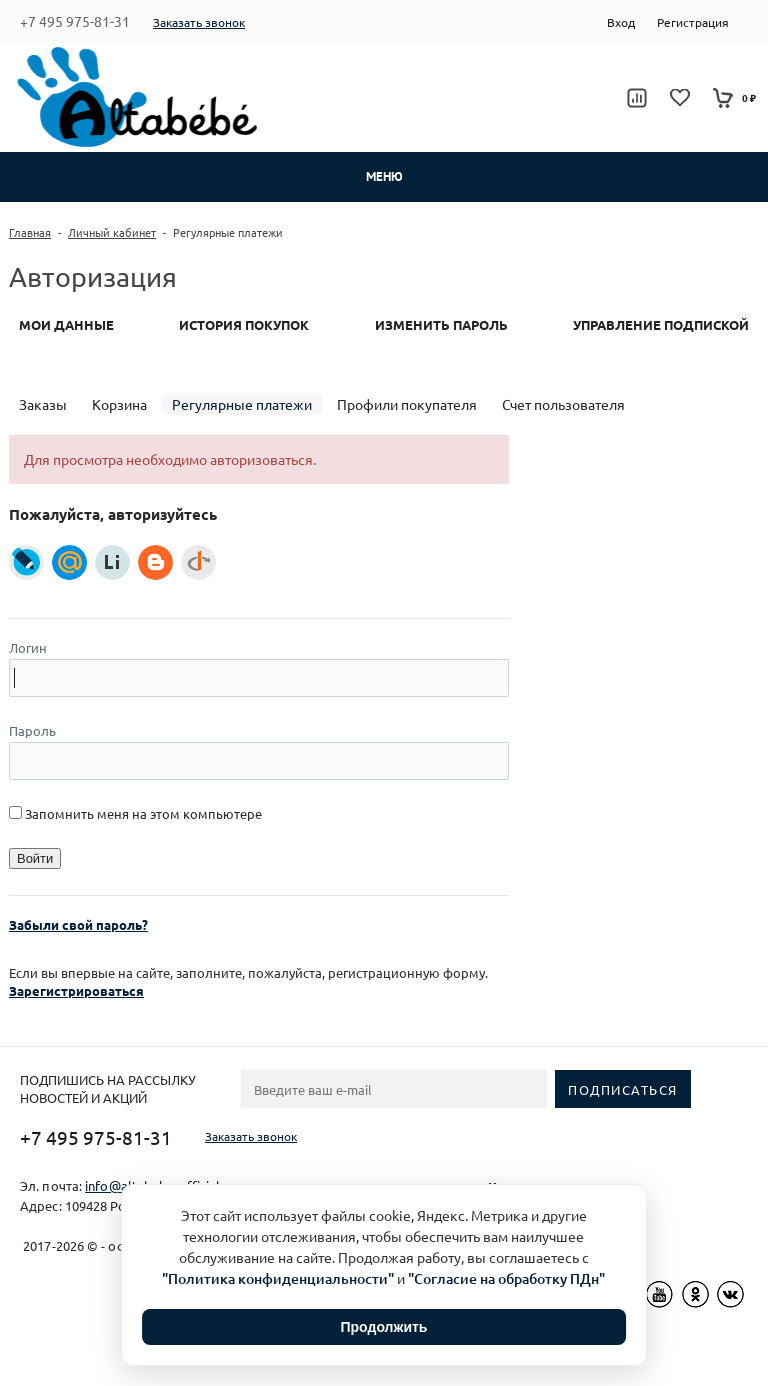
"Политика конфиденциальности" (278, 1278)
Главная (30, 232)
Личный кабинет (112, 232)
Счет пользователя (563, 404)
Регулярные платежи (242, 404)
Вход (621, 22)
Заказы (43, 404)
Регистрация (693, 22)
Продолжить (384, 1327)
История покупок (244, 324)
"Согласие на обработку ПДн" (506, 1278)
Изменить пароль (441, 324)
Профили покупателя (407, 404)
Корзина (119, 404)
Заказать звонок (199, 22)
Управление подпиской (661, 324)
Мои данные (66, 324)
